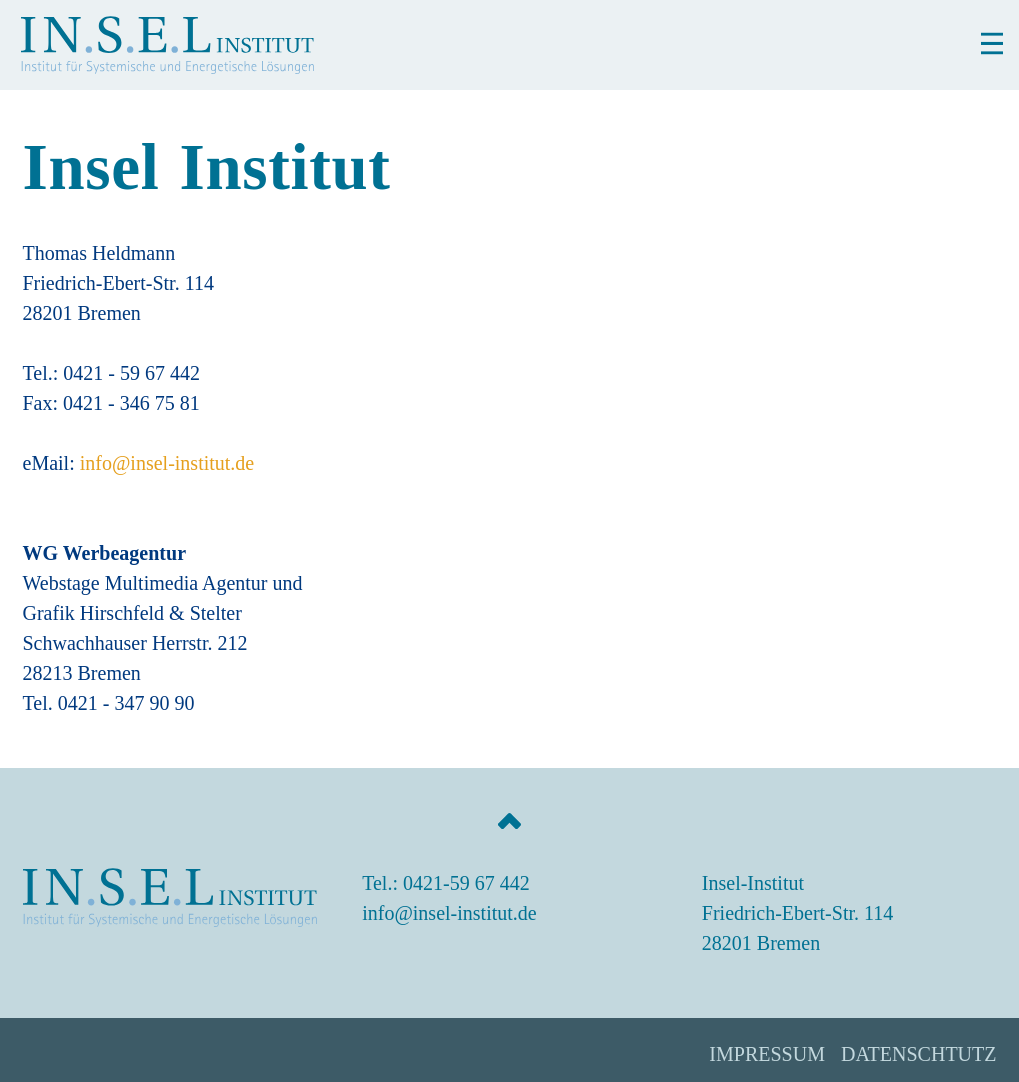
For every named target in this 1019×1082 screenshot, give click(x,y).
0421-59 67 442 (466, 883)
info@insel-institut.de (167, 463)
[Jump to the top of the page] (510, 821)
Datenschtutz (919, 1054)
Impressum (767, 1054)
